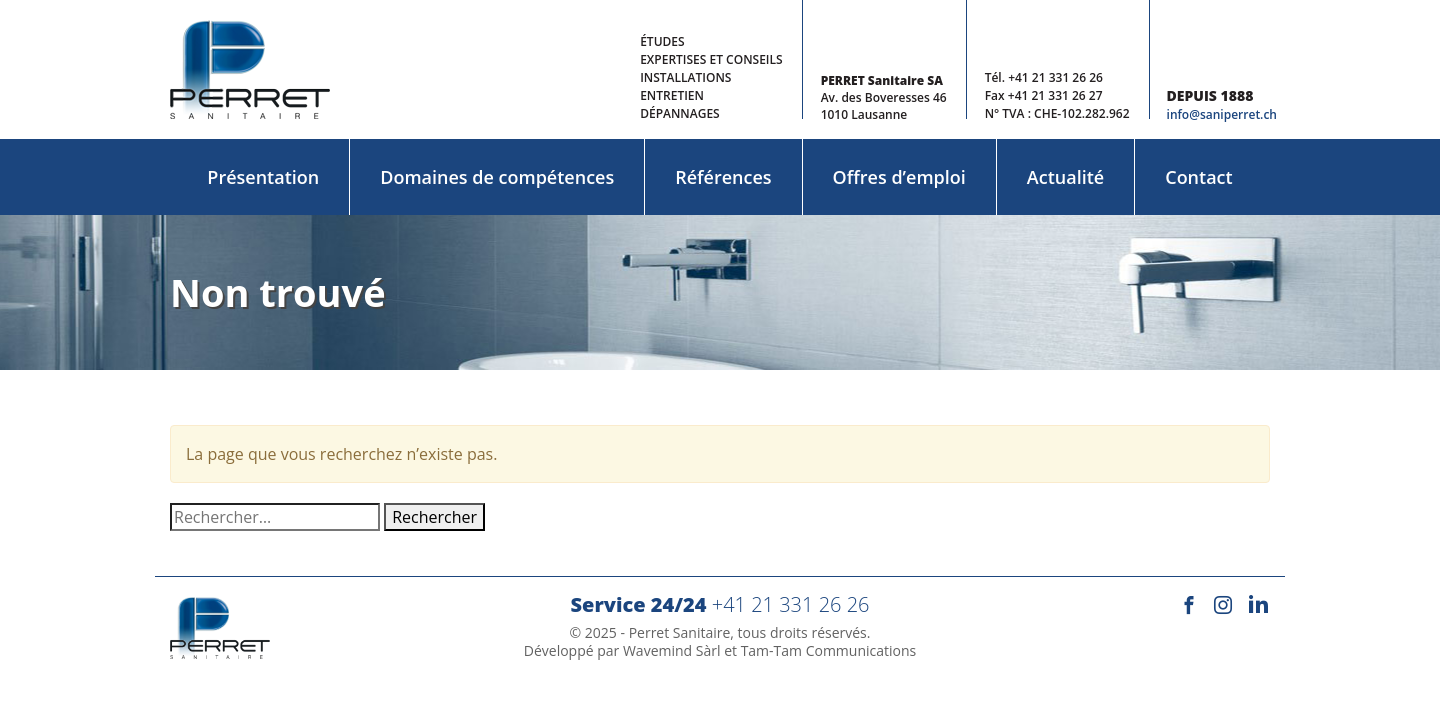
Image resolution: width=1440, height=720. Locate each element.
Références (723, 177)
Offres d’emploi (899, 177)
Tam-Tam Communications (829, 650)
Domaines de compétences (497, 177)
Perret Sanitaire (680, 632)
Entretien (672, 95)
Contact (1198, 177)
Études (662, 41)
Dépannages (680, 113)
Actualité (1065, 177)
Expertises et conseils (711, 59)
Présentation (263, 177)
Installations (685, 77)
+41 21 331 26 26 (1055, 77)
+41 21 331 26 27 (1055, 95)
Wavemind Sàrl (672, 650)
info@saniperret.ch (1222, 114)
